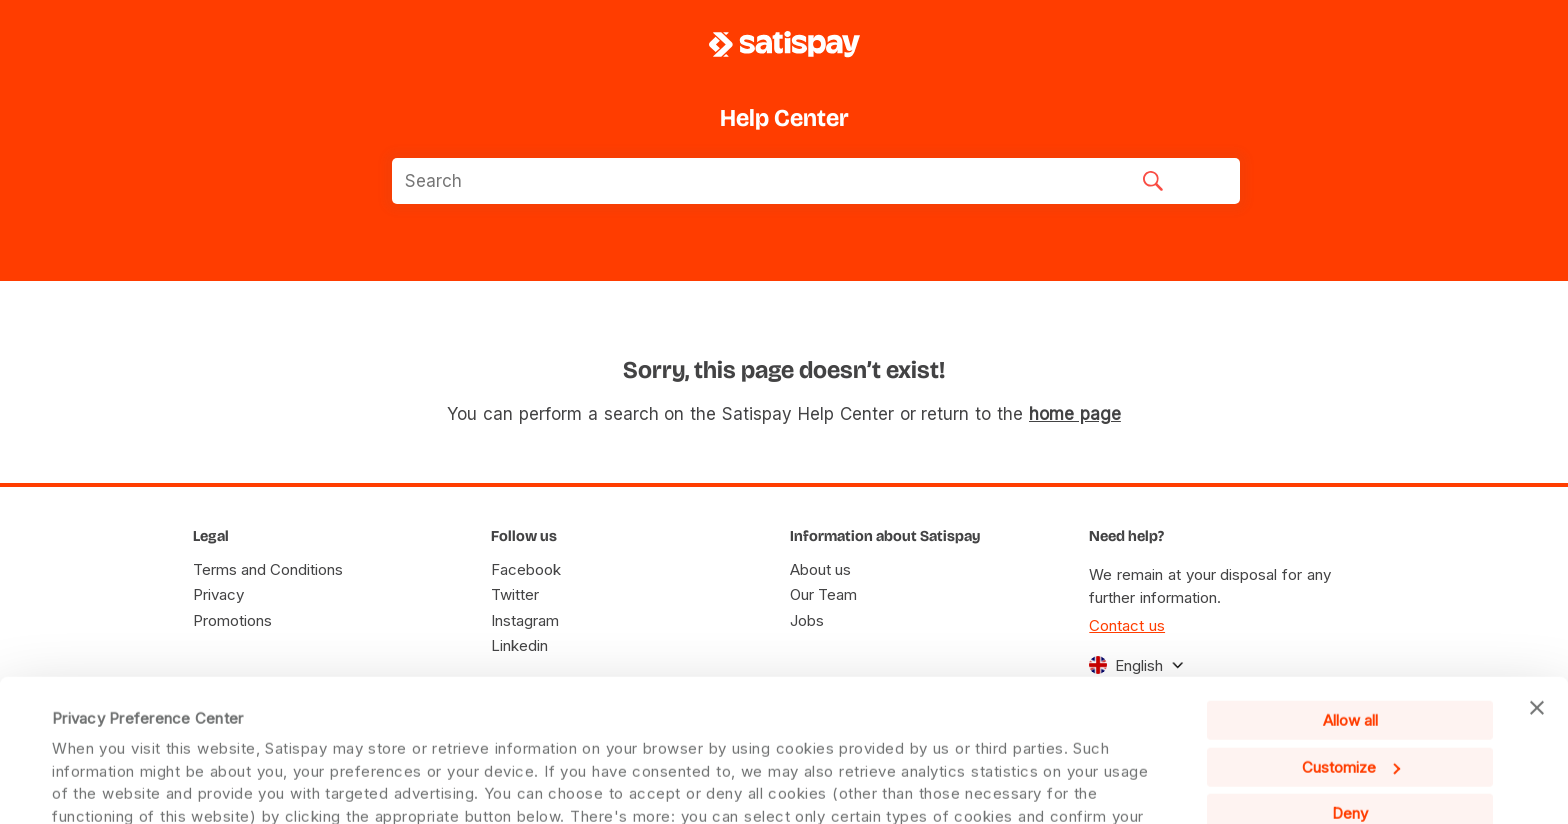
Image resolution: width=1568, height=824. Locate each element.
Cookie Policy (1026, 772)
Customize (1351, 633)
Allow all (1350, 587)
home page (1075, 414)
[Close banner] (1537, 575)
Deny (1350, 680)
